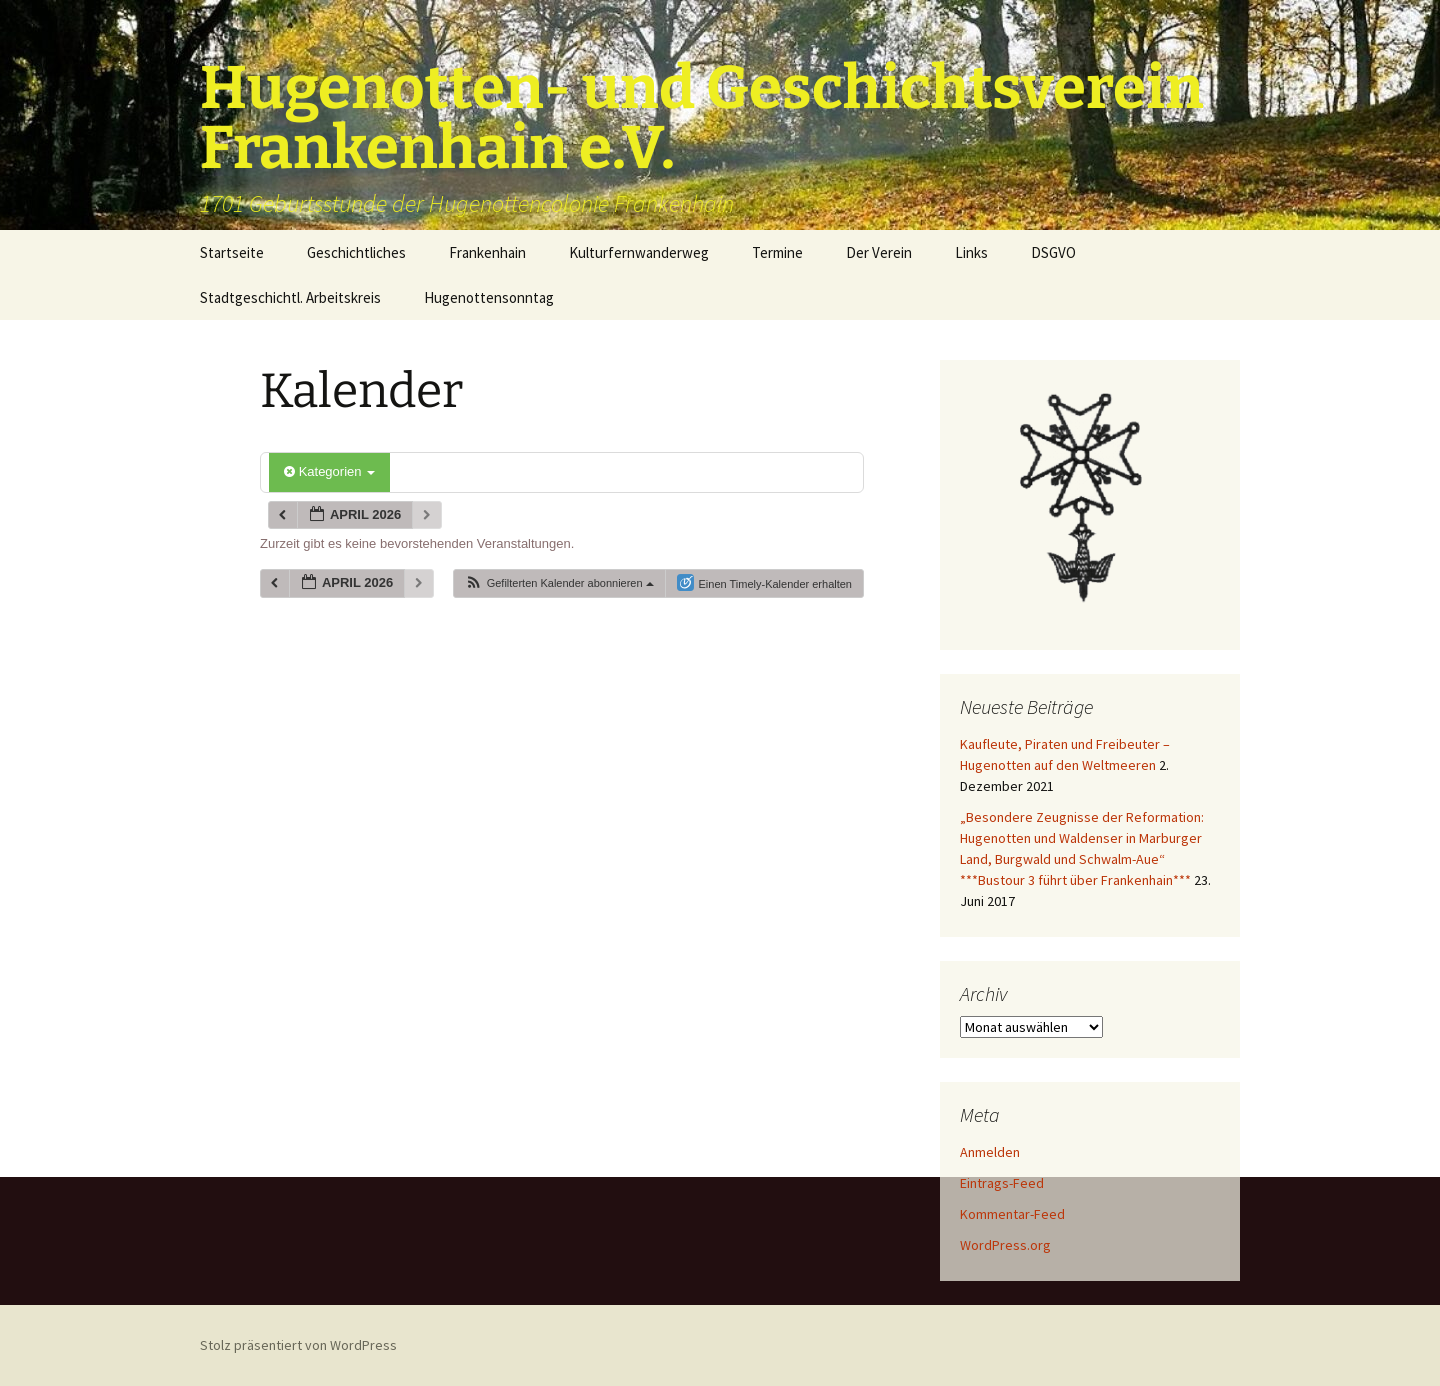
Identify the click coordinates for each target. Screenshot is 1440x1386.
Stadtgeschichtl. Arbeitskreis (290, 297)
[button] (559, 583)
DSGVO (1053, 252)
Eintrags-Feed (1002, 1183)
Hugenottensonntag (489, 297)
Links (971, 252)
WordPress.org (1005, 1245)
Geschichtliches (356, 252)
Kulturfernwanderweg (639, 252)
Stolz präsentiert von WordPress (298, 1345)
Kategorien (329, 471)
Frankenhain (487, 252)
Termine (777, 252)
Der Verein (879, 252)
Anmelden (990, 1152)
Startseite (232, 252)
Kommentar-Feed (1012, 1214)
